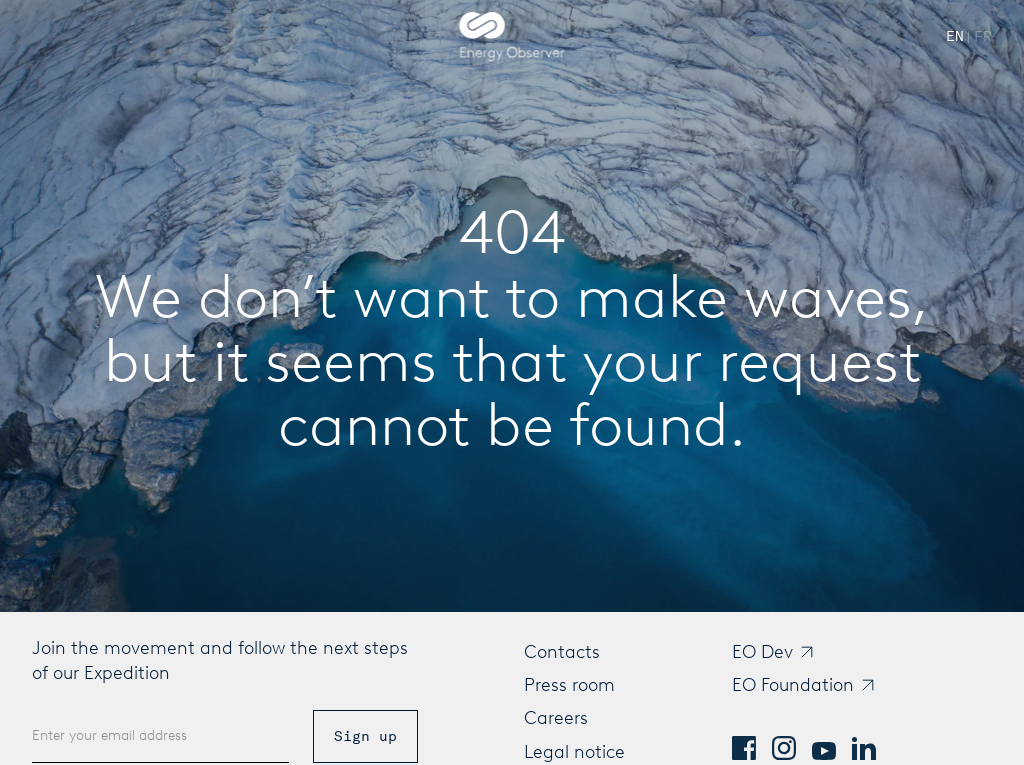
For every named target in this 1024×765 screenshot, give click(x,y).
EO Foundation (793, 685)
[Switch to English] (955, 37)
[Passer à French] (983, 37)
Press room (569, 685)
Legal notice (574, 752)
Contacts (562, 652)
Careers (556, 718)
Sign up (365, 736)
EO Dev (762, 652)
